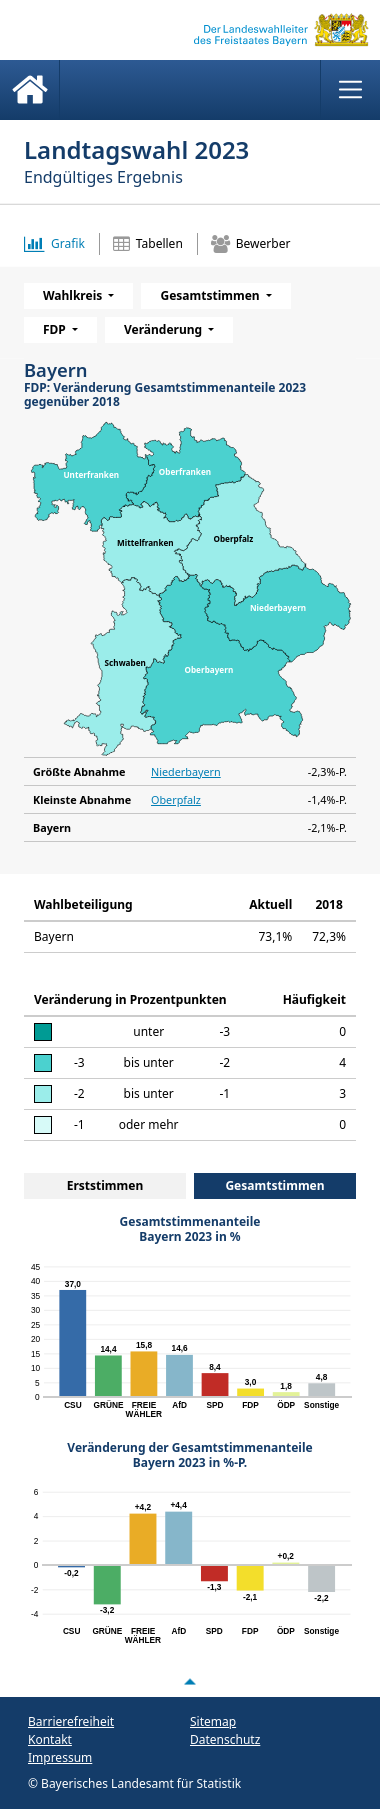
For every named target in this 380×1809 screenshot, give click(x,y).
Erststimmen (105, 1185)
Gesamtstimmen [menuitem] (211, 295)
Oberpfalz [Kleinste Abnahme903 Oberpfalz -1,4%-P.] (176, 799)
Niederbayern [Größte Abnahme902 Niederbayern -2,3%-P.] (186, 771)
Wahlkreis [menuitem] (74, 295)
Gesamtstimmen (274, 1185)
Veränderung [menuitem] (164, 329)
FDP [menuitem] (56, 329)
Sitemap (213, 1721)
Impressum (60, 1757)
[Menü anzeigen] (350, 90)
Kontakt (50, 1739)
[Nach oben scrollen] (190, 1682)
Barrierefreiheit (71, 1721)
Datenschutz (225, 1739)
